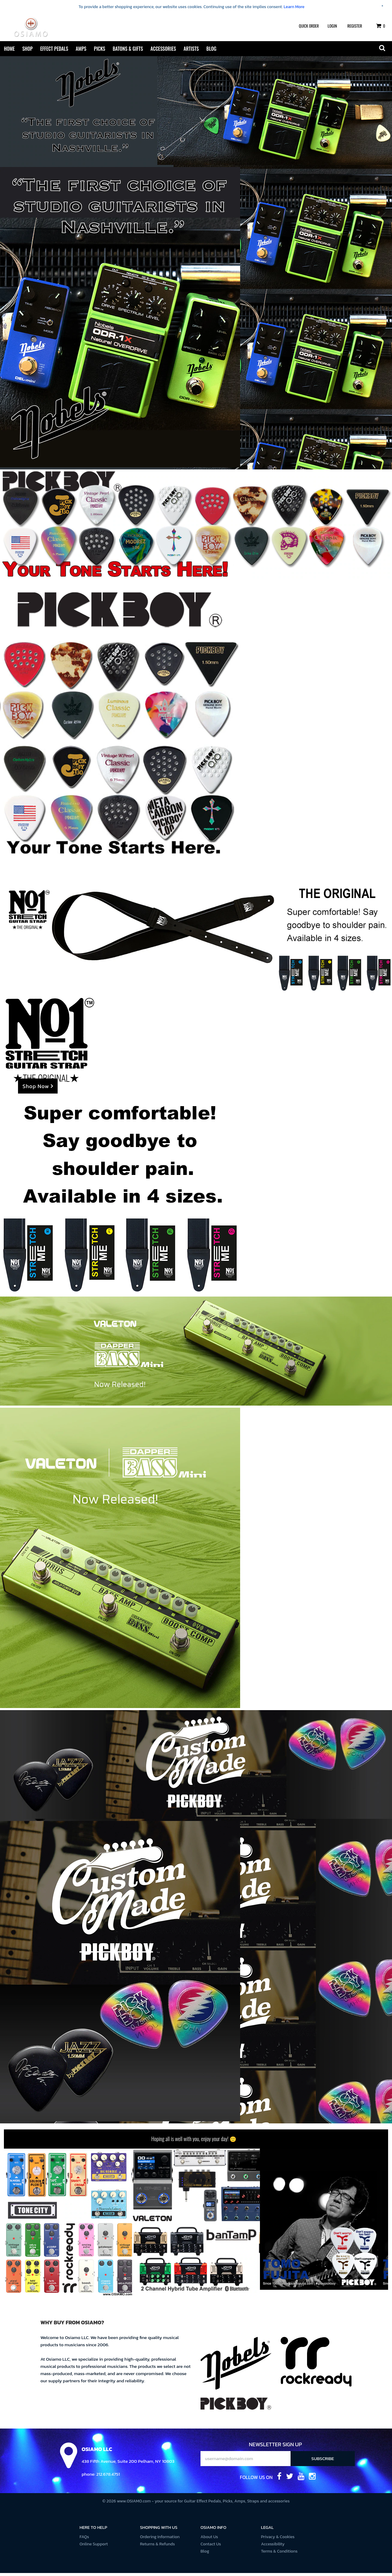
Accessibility (273, 2547)
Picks (99, 48)
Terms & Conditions (279, 2554)
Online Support (94, 2547)
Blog (211, 48)
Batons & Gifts (128, 48)
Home (9, 48)
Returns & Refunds (157, 2547)
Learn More (294, 7)
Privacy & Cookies (278, 2540)
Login (332, 26)
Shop (27, 48)
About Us (209, 2540)
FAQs (84, 2540)
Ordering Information (160, 2540)
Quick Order (309, 26)
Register (354, 26)
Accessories (163, 48)
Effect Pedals (54, 48)
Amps (81, 48)
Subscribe (322, 2461)
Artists (191, 48)
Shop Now (38, 1090)
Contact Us (211, 2547)
